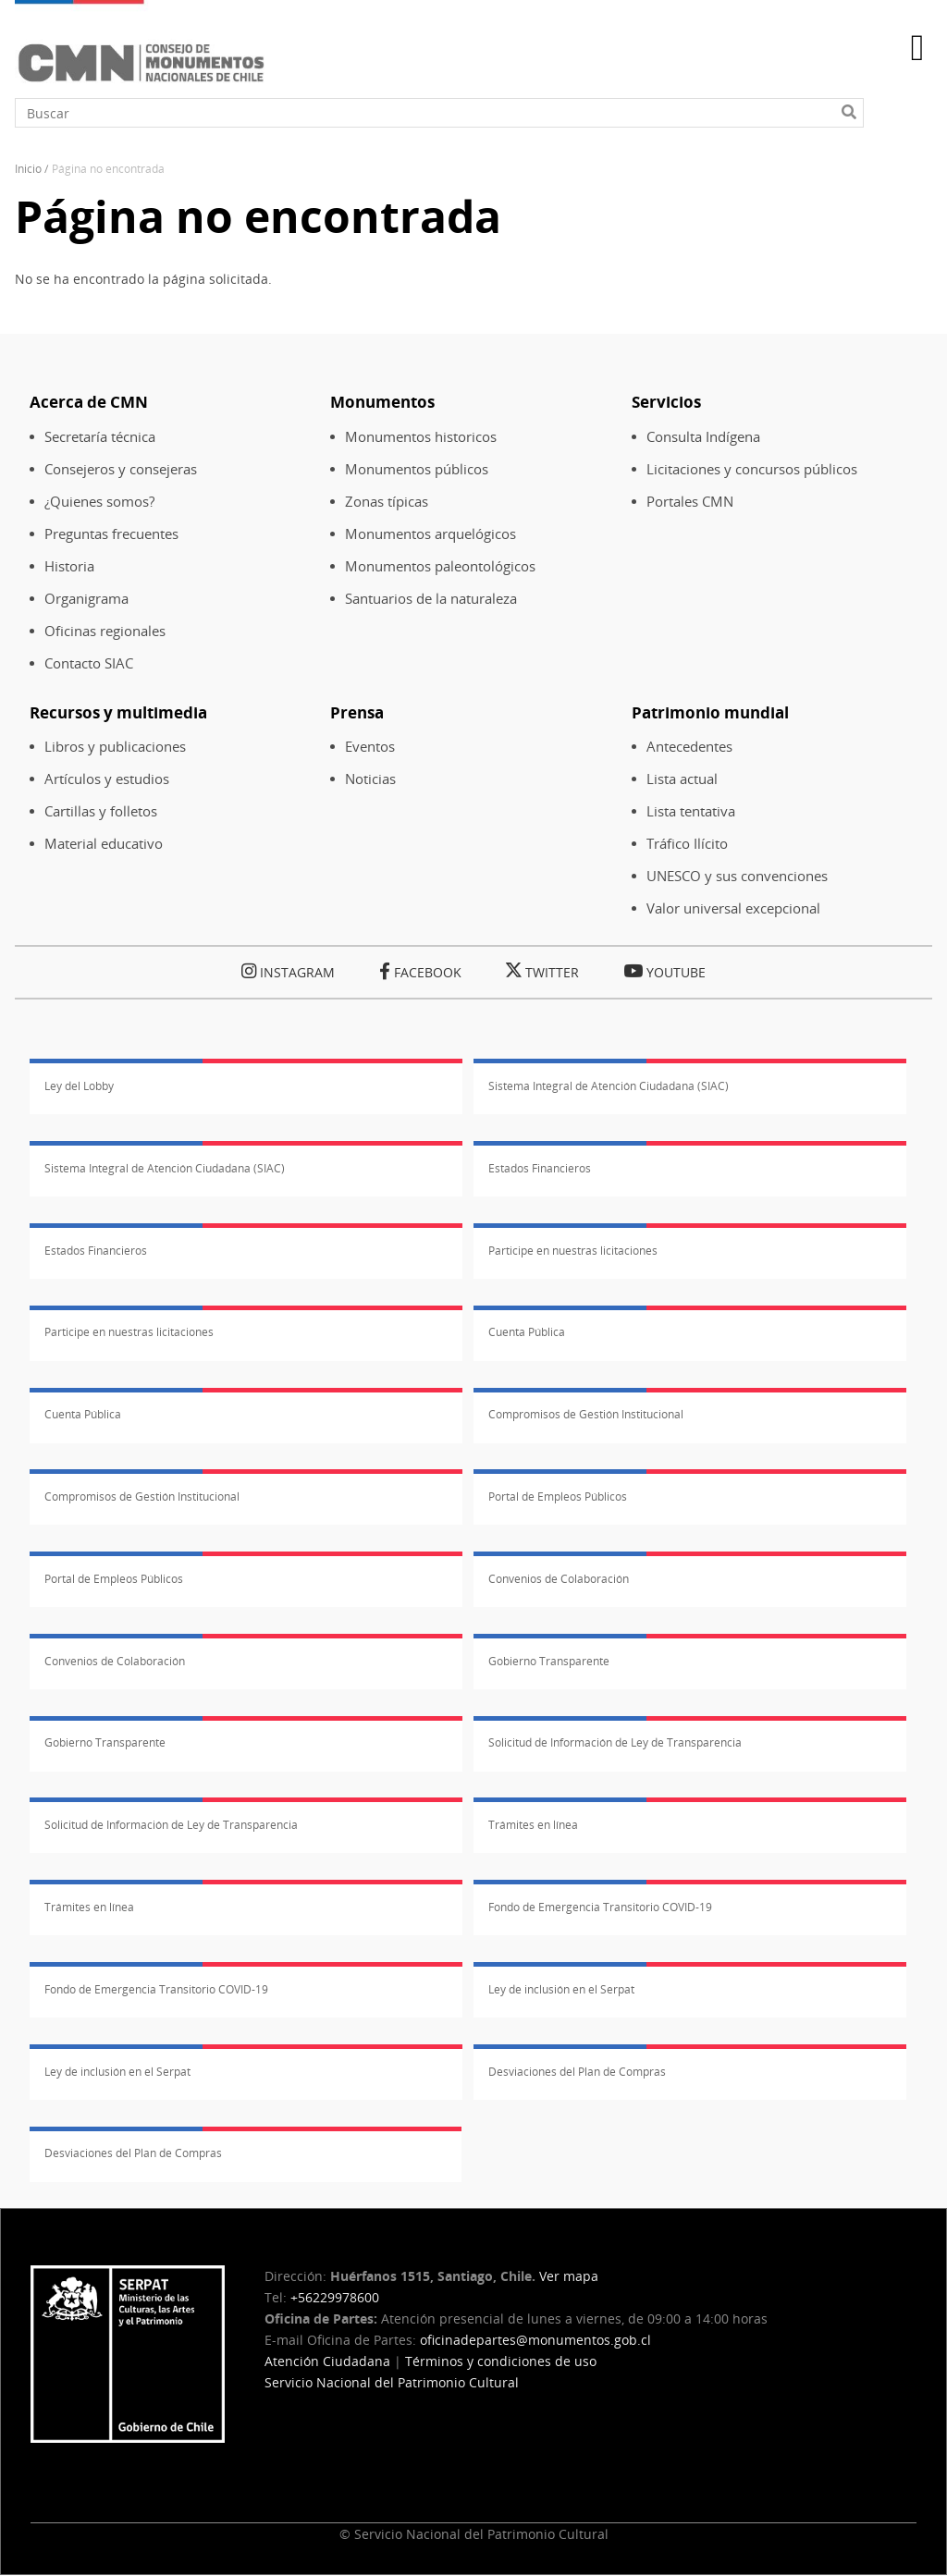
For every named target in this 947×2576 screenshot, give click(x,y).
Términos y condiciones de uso (500, 2361)
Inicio (28, 169)
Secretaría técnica (99, 437)
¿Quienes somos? (99, 501)
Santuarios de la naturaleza (431, 598)
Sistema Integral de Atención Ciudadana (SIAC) (608, 1086)
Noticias (370, 779)
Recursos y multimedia (118, 712)
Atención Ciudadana (327, 2361)
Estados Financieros (539, 1168)
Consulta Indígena (703, 437)
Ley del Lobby (79, 1086)
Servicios (666, 401)
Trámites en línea (533, 1825)
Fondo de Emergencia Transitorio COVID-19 (600, 1907)
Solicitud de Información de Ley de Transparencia (615, 1742)
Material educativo (103, 844)
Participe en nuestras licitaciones (573, 1250)
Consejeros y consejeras (120, 469)
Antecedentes (689, 746)
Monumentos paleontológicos (440, 566)
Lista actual (682, 779)
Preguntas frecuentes (111, 534)
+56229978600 (334, 2297)
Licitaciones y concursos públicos (751, 469)
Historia (69, 566)
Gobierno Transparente (548, 1661)
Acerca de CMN (89, 401)
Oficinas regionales (105, 631)
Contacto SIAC (88, 663)
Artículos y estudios (106, 779)
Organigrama (86, 598)
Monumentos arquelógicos (430, 534)
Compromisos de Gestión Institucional (585, 1414)
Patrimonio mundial (710, 712)
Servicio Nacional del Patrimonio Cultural (391, 2382)
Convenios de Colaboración (558, 1579)
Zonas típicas (386, 501)
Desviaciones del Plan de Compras (577, 2072)
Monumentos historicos (421, 437)
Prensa (357, 712)
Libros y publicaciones (115, 746)
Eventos (370, 746)
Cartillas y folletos (100, 811)
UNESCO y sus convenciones (737, 876)
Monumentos (382, 401)
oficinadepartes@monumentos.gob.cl (535, 2340)
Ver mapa (568, 2276)
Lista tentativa (690, 811)
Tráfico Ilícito (687, 844)
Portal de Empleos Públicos (557, 1496)
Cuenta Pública (526, 1332)
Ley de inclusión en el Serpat (561, 1989)
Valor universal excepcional (733, 908)
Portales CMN (689, 501)
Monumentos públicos (416, 469)
